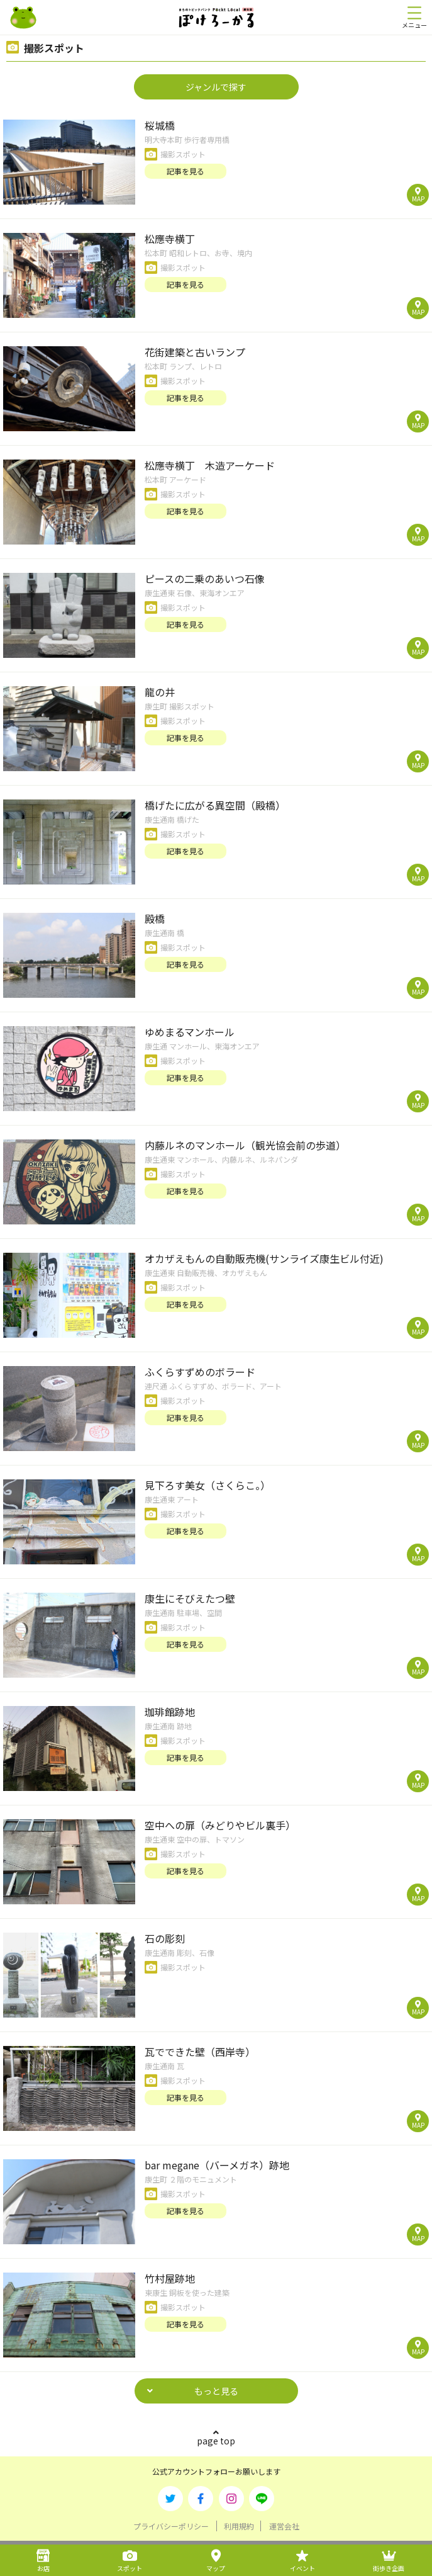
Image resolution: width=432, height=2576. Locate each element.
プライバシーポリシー (171, 2526)
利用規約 (239, 2526)
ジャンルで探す (216, 87)
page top (216, 2440)
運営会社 (284, 2526)
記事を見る (185, 171)
